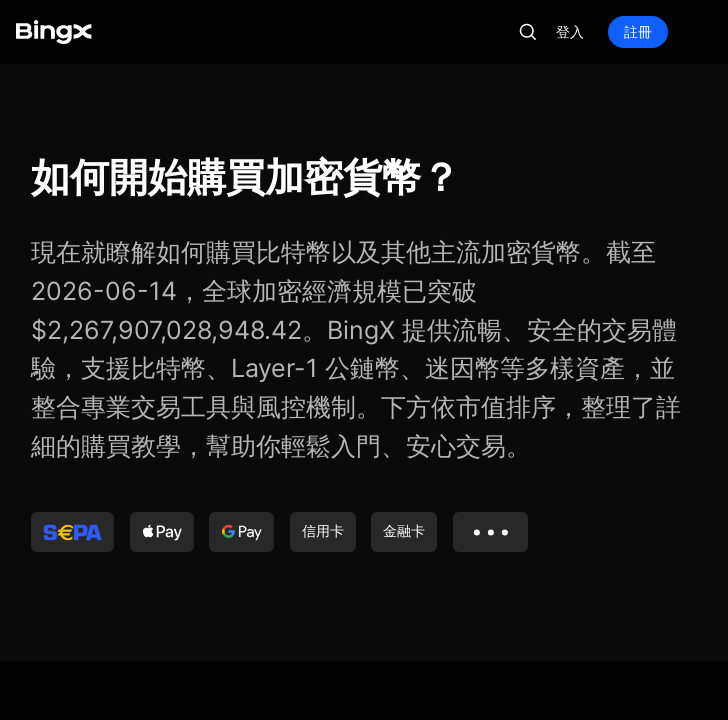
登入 (570, 31)
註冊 (638, 31)
